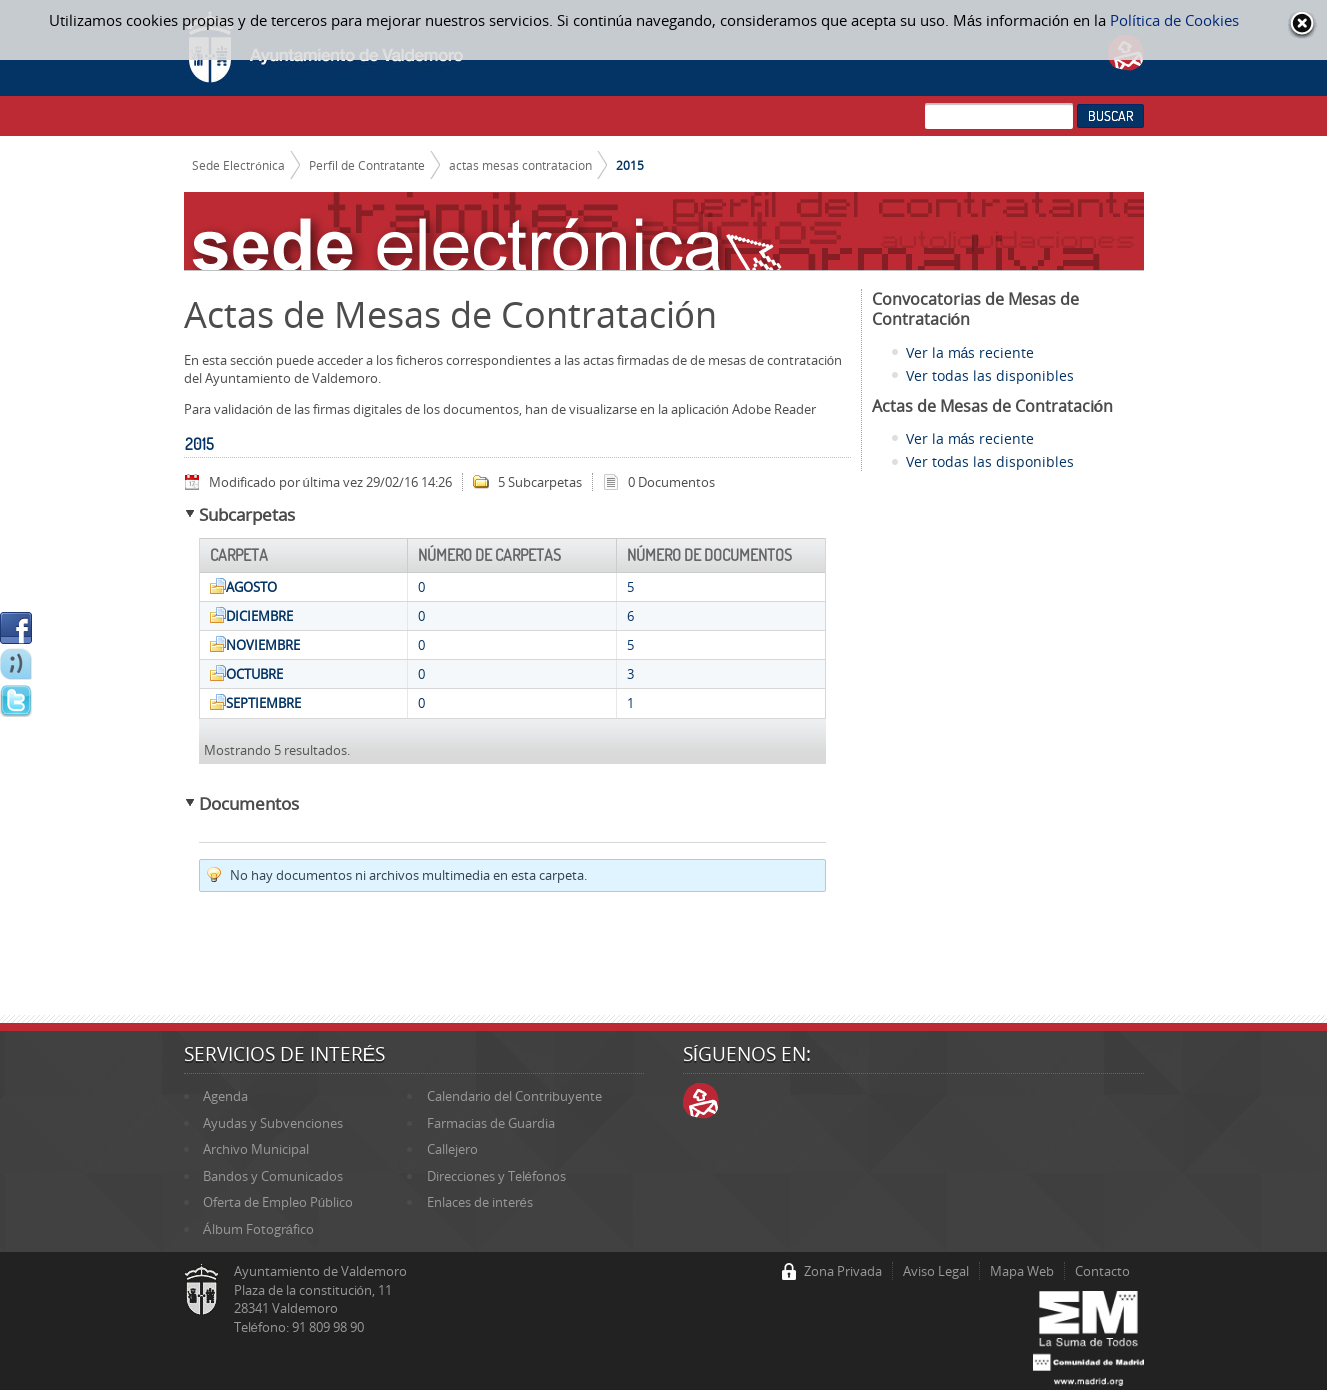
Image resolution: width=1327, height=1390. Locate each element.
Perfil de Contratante (367, 165)
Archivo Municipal (256, 1149)
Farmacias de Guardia (491, 1123)
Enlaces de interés (480, 1202)
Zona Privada (843, 1271)
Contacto (1102, 1271)
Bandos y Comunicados (273, 1176)
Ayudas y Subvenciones (273, 1123)
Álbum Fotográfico (258, 1229)
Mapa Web (1022, 1271)
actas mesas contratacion (520, 165)
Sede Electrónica (238, 165)
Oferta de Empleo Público (278, 1202)
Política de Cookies (1174, 20)
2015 (630, 165)
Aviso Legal (936, 1271)
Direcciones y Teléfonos (496, 1176)
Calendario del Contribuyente (514, 1096)
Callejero (452, 1149)
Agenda (225, 1096)
